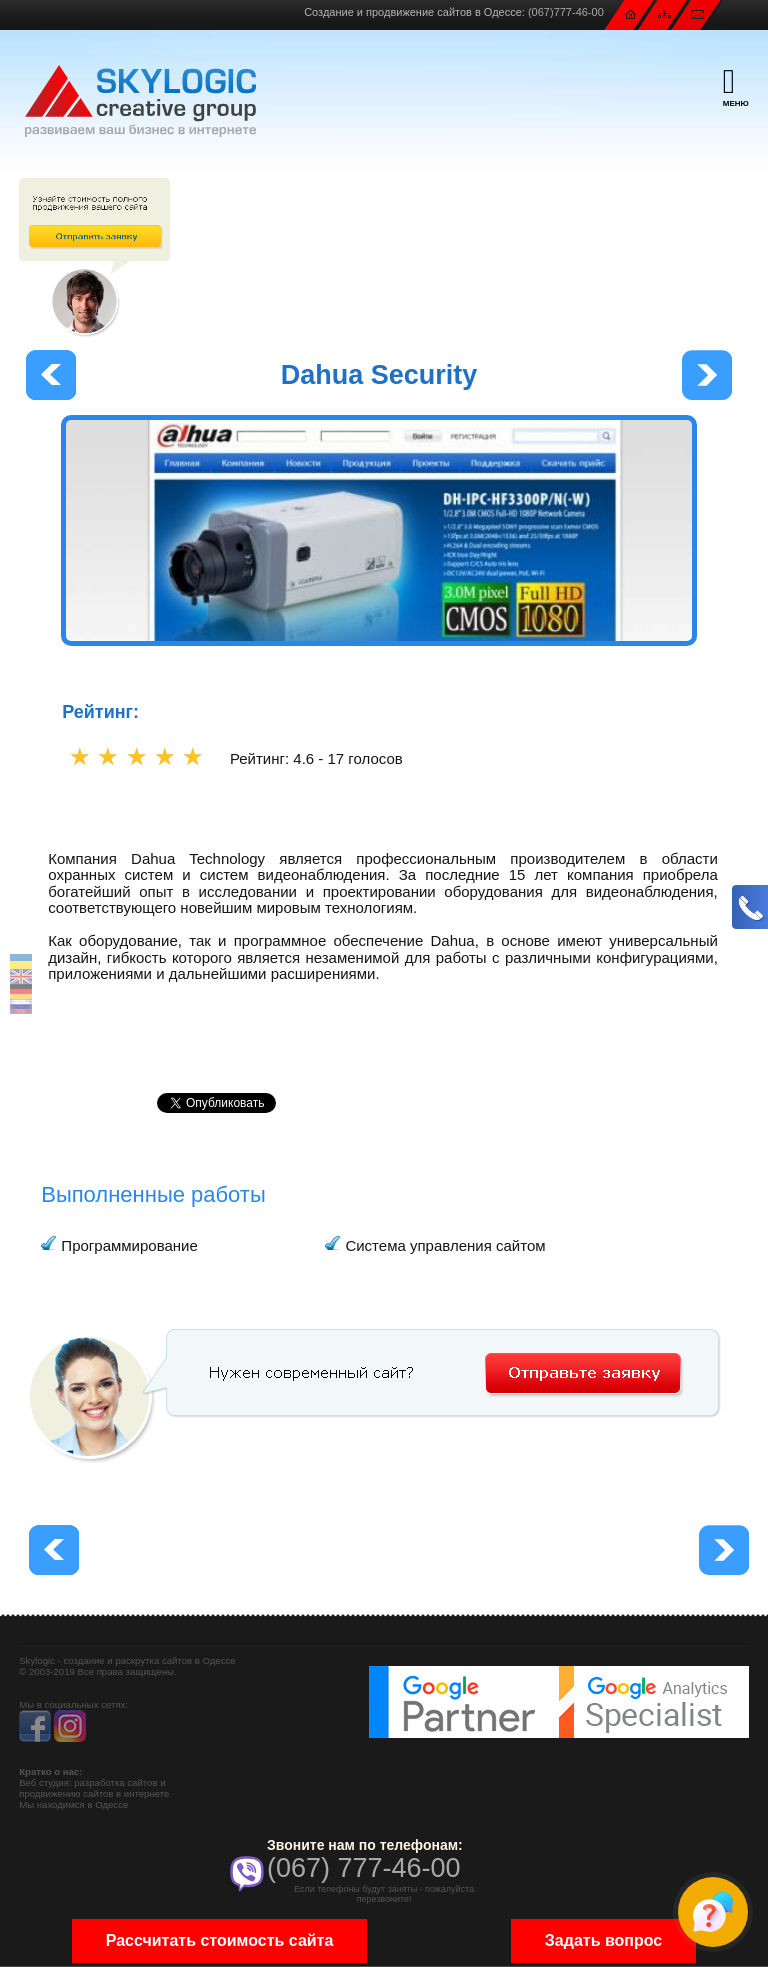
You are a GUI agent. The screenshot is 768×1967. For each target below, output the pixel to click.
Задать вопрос (603, 1940)
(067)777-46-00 (566, 12)
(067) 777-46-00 (364, 1868)
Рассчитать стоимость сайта (220, 1940)
